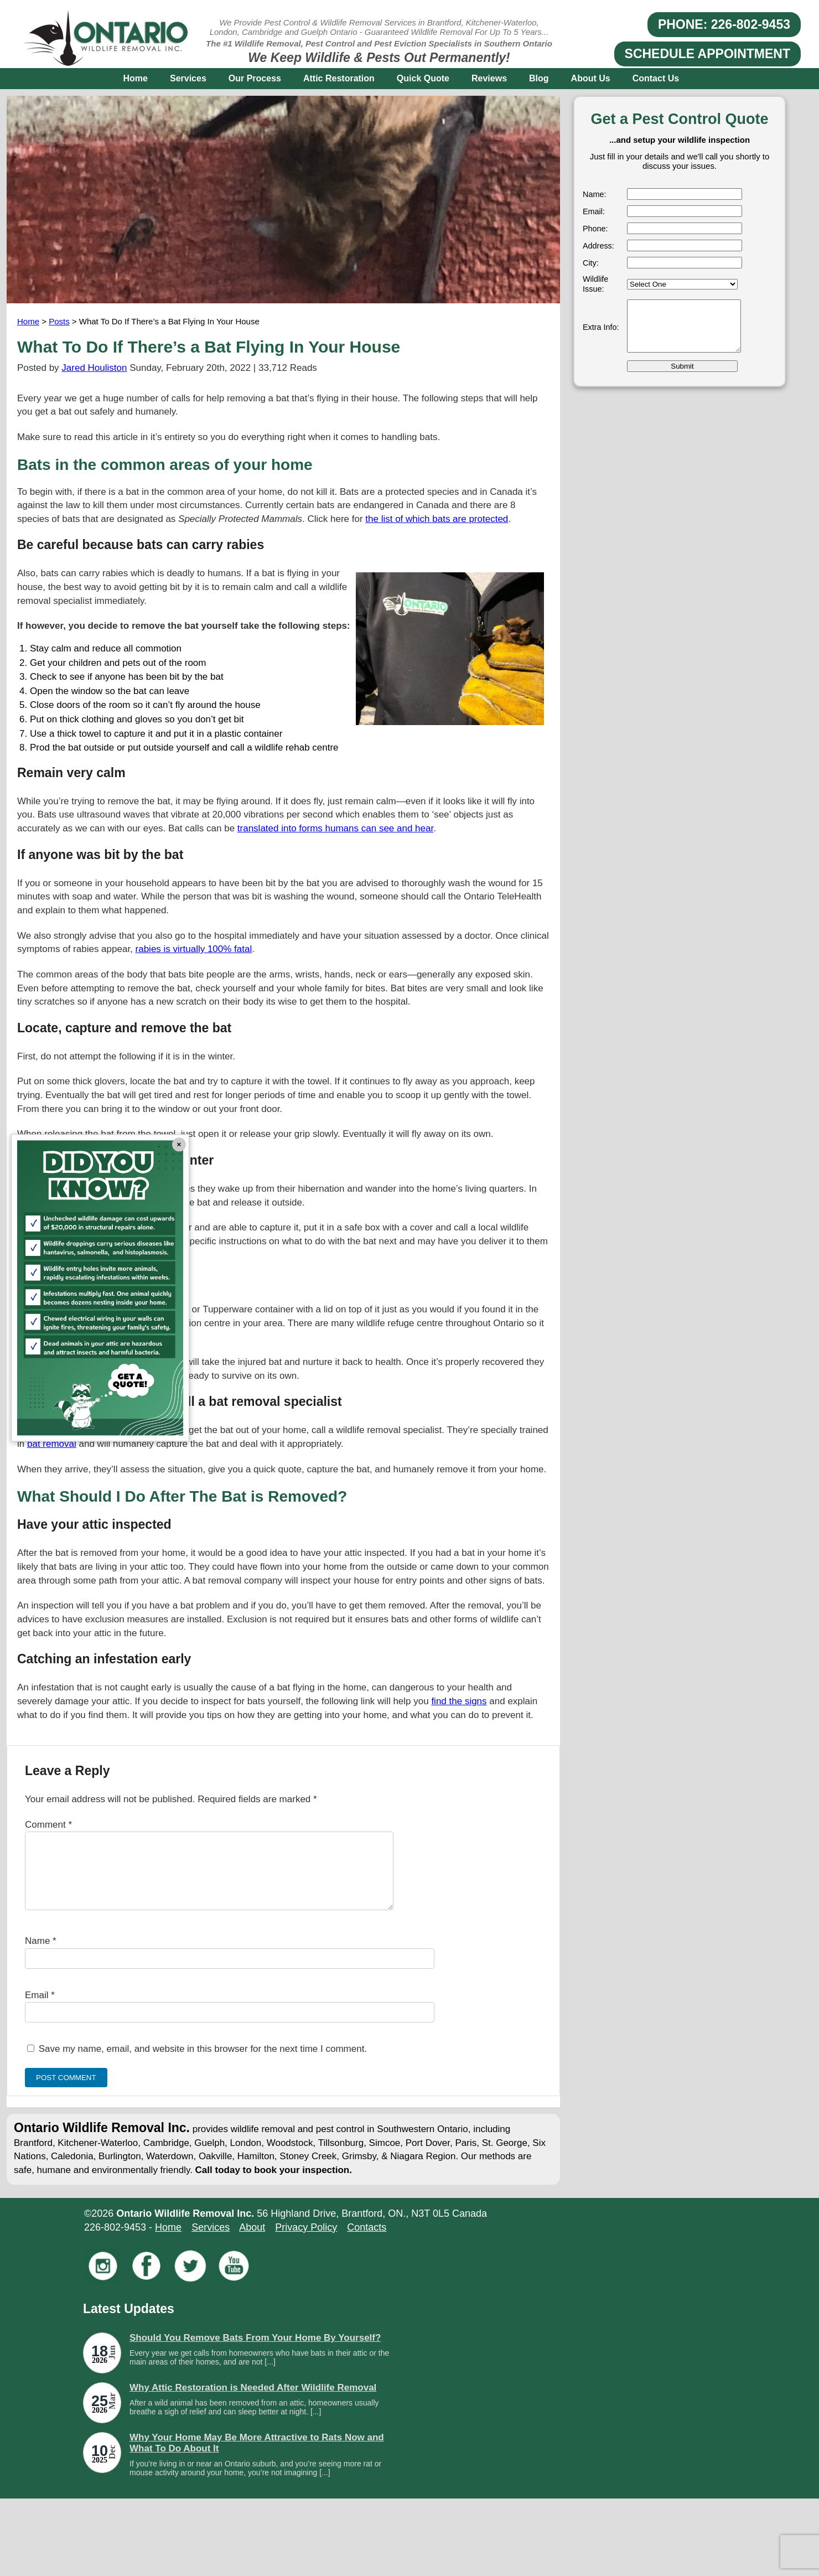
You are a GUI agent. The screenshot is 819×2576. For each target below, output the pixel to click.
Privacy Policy (306, 2240)
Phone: (595, 228)
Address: (598, 245)
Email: (594, 211)
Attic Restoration (339, 78)
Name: (594, 194)
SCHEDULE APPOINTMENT (707, 53)
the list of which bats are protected (436, 519)
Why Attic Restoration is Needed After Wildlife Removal (252, 2401)
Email (40, 2008)
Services (188, 78)
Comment (48, 1824)
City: (591, 262)
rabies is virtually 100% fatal (194, 949)
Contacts (366, 2240)
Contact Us (656, 78)
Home (135, 78)
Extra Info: (601, 327)
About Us (590, 78)
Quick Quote (423, 78)
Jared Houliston (94, 368)
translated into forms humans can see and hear (335, 828)
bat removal (51, 1444)
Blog (539, 78)
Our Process (255, 78)
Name (40, 1954)
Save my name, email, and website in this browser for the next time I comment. (203, 2062)
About (252, 2240)
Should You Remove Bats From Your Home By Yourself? (255, 2351)
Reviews (489, 78)
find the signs (458, 1701)
